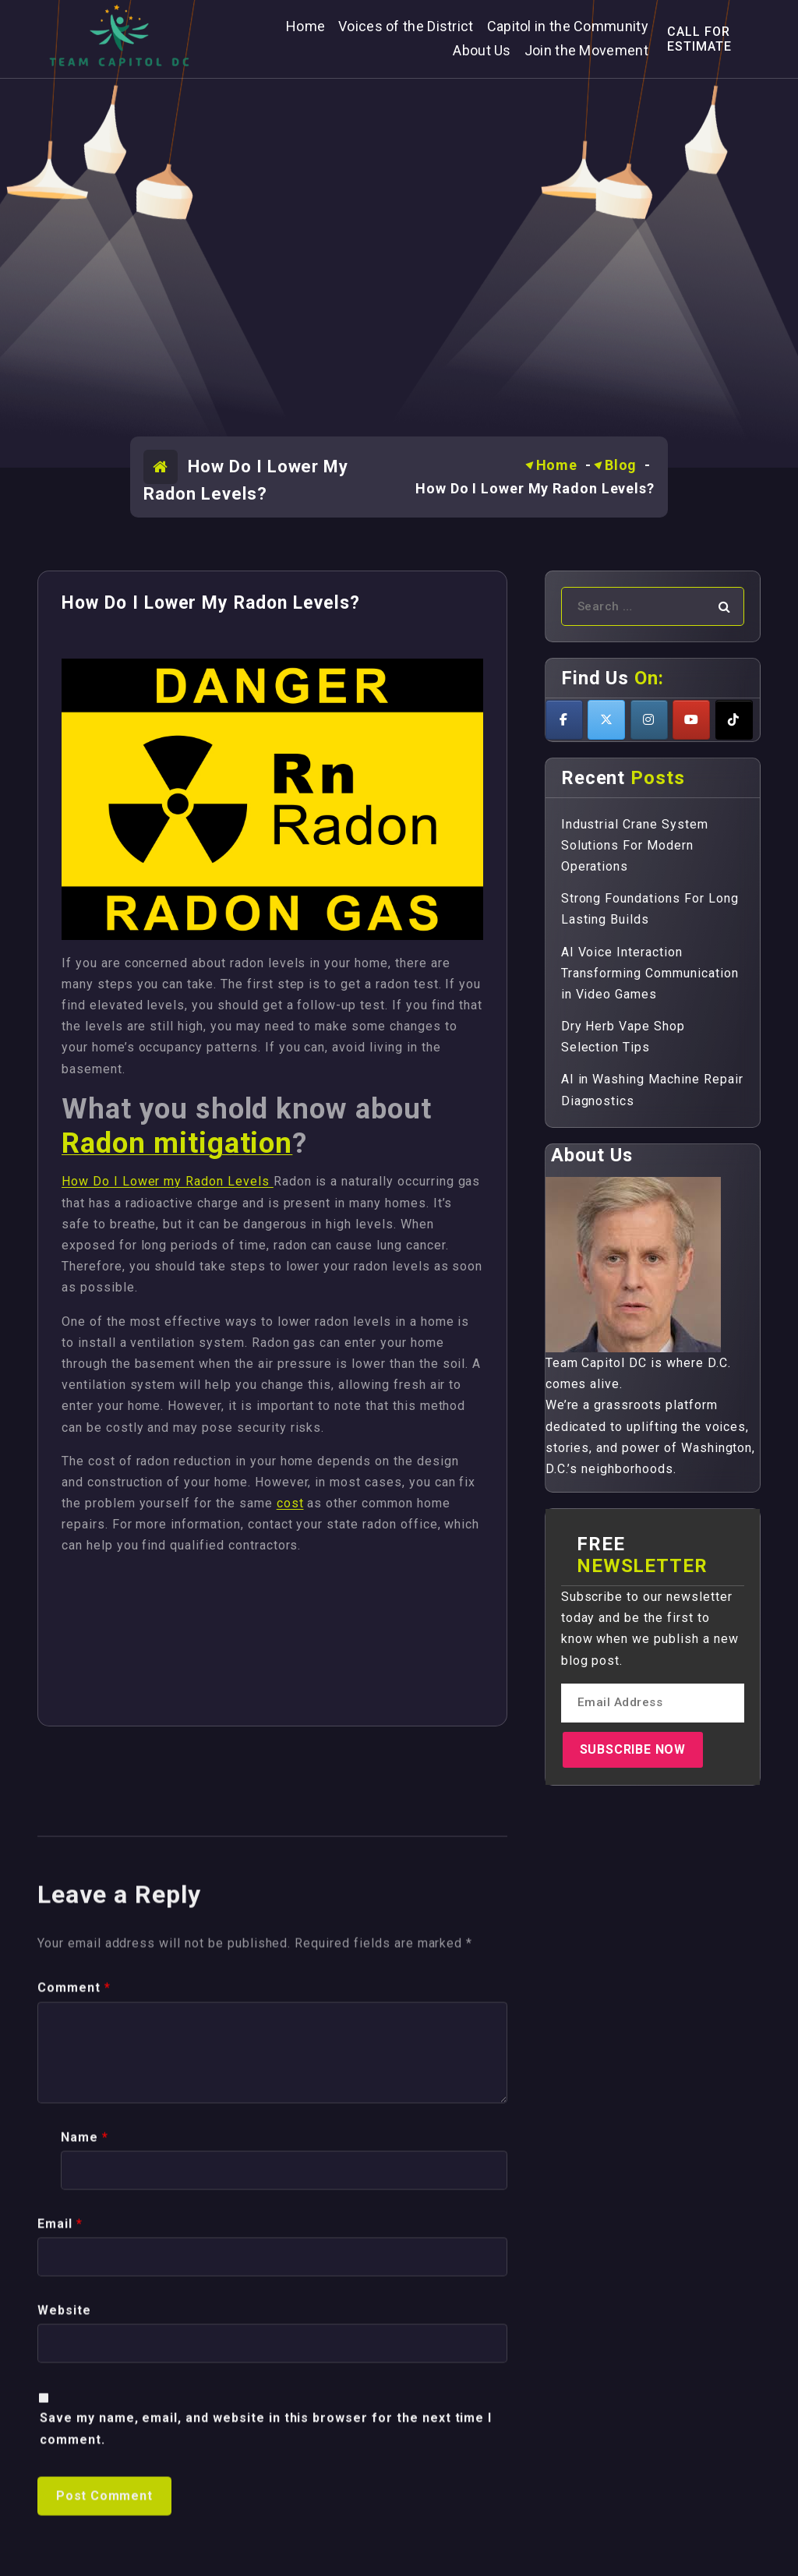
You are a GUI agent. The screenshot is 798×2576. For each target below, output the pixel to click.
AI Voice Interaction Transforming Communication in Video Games (650, 973)
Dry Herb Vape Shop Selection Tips (623, 1037)
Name (84, 2505)
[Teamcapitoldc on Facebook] (564, 720)
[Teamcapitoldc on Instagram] (649, 720)
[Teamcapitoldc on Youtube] (691, 720)
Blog (621, 465)
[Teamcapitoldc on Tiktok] (734, 720)
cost (290, 1503)
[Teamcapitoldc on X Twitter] (606, 720)
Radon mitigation (177, 1143)
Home (557, 465)
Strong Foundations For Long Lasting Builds (650, 909)
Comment (74, 2356)
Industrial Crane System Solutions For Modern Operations (634, 845)
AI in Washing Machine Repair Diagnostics (652, 1090)
